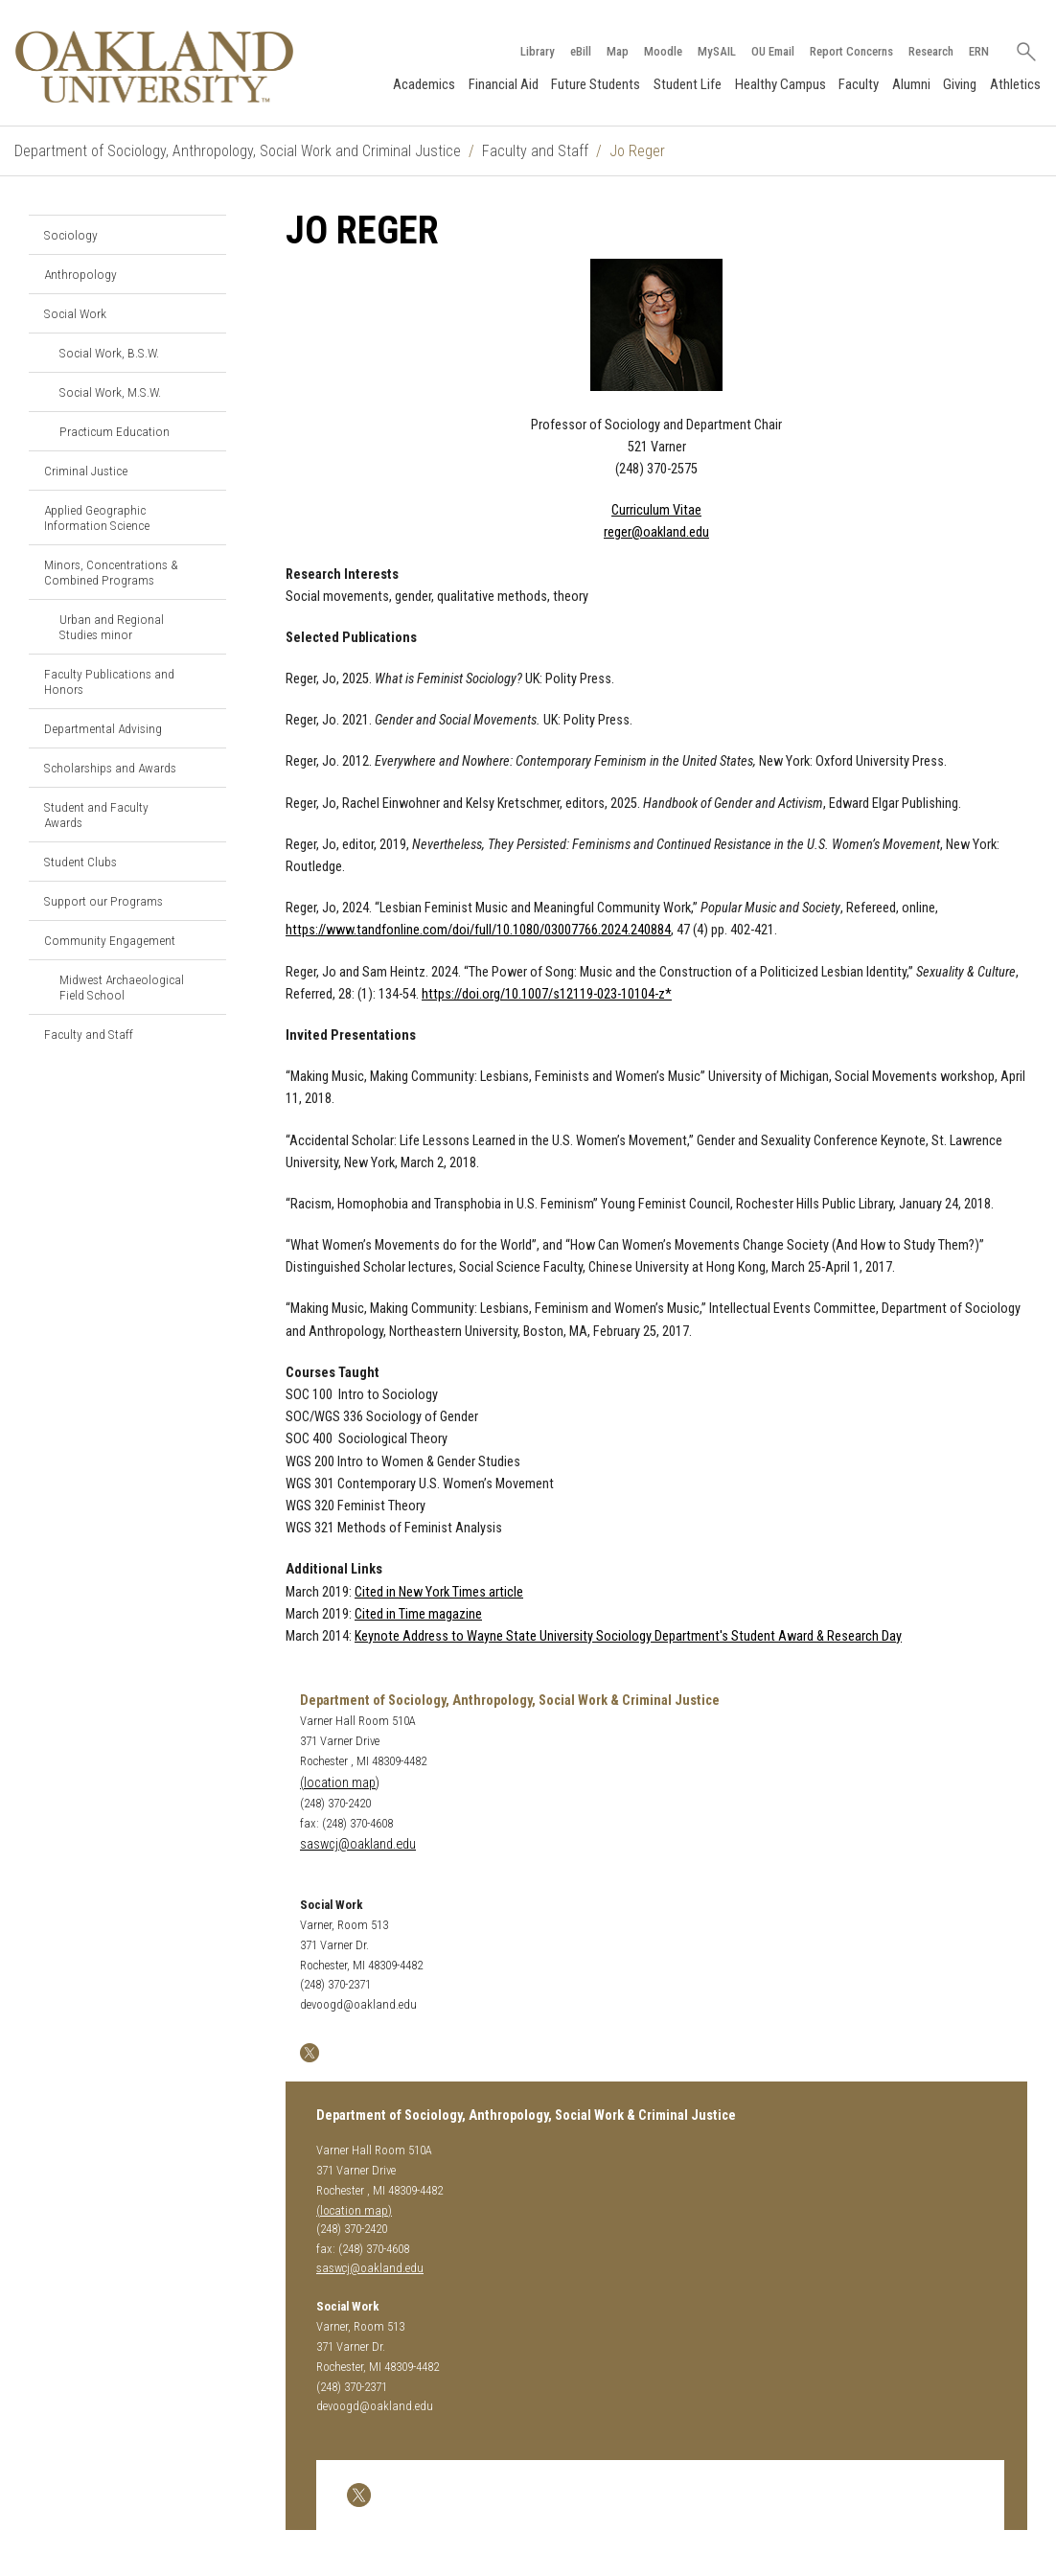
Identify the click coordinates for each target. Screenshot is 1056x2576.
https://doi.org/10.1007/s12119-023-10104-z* (547, 994)
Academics (424, 84)
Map (618, 51)
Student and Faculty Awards (96, 814)
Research (930, 51)
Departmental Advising (103, 728)
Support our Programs (103, 900)
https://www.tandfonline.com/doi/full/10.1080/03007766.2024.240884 (478, 930)
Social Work (75, 313)
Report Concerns (851, 51)
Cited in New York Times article (439, 1592)
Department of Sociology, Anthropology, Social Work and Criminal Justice (237, 151)
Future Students (595, 84)
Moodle (663, 51)
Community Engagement (109, 940)
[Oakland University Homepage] (154, 67)
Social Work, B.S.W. (109, 352)
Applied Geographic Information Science (96, 517)
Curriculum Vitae (656, 510)
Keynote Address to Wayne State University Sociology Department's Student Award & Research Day (628, 1636)
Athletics (1015, 84)
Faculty (858, 84)
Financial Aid (504, 84)
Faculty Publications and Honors (109, 681)
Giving (959, 84)
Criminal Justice (85, 470)
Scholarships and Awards (110, 767)
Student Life (688, 84)
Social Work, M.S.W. (110, 392)
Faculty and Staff (535, 151)
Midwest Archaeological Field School (121, 987)
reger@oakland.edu (656, 532)
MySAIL (717, 51)
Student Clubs (80, 861)
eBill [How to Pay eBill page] (580, 51)
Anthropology (80, 274)
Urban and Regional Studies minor (111, 626)
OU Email (772, 51)
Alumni (911, 84)
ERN (979, 51)
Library (537, 51)
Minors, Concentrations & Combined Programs (111, 572)
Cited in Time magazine (418, 1614)
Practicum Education (114, 431)
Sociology (71, 234)
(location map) (339, 1783)
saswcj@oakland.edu (358, 1844)
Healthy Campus (780, 84)
